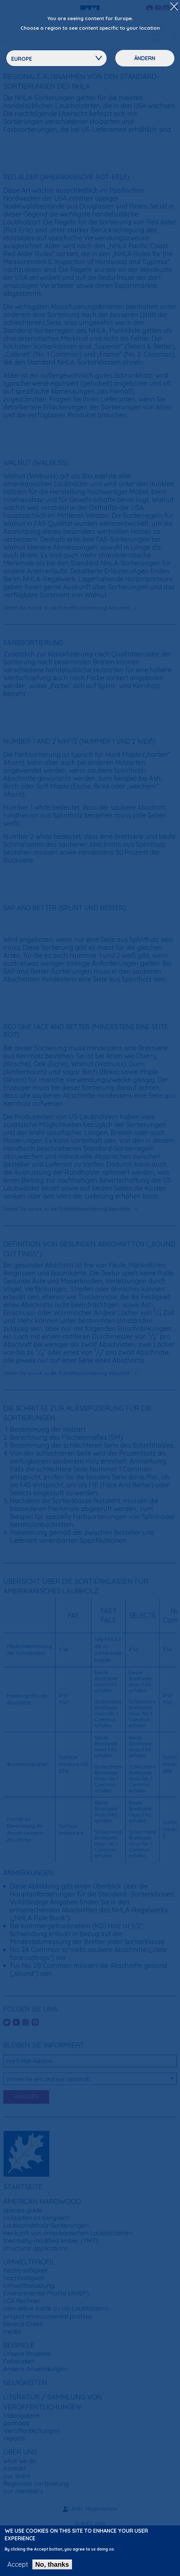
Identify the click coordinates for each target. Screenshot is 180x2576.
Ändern (144, 58)
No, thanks (52, 2568)
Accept (17, 2568)
